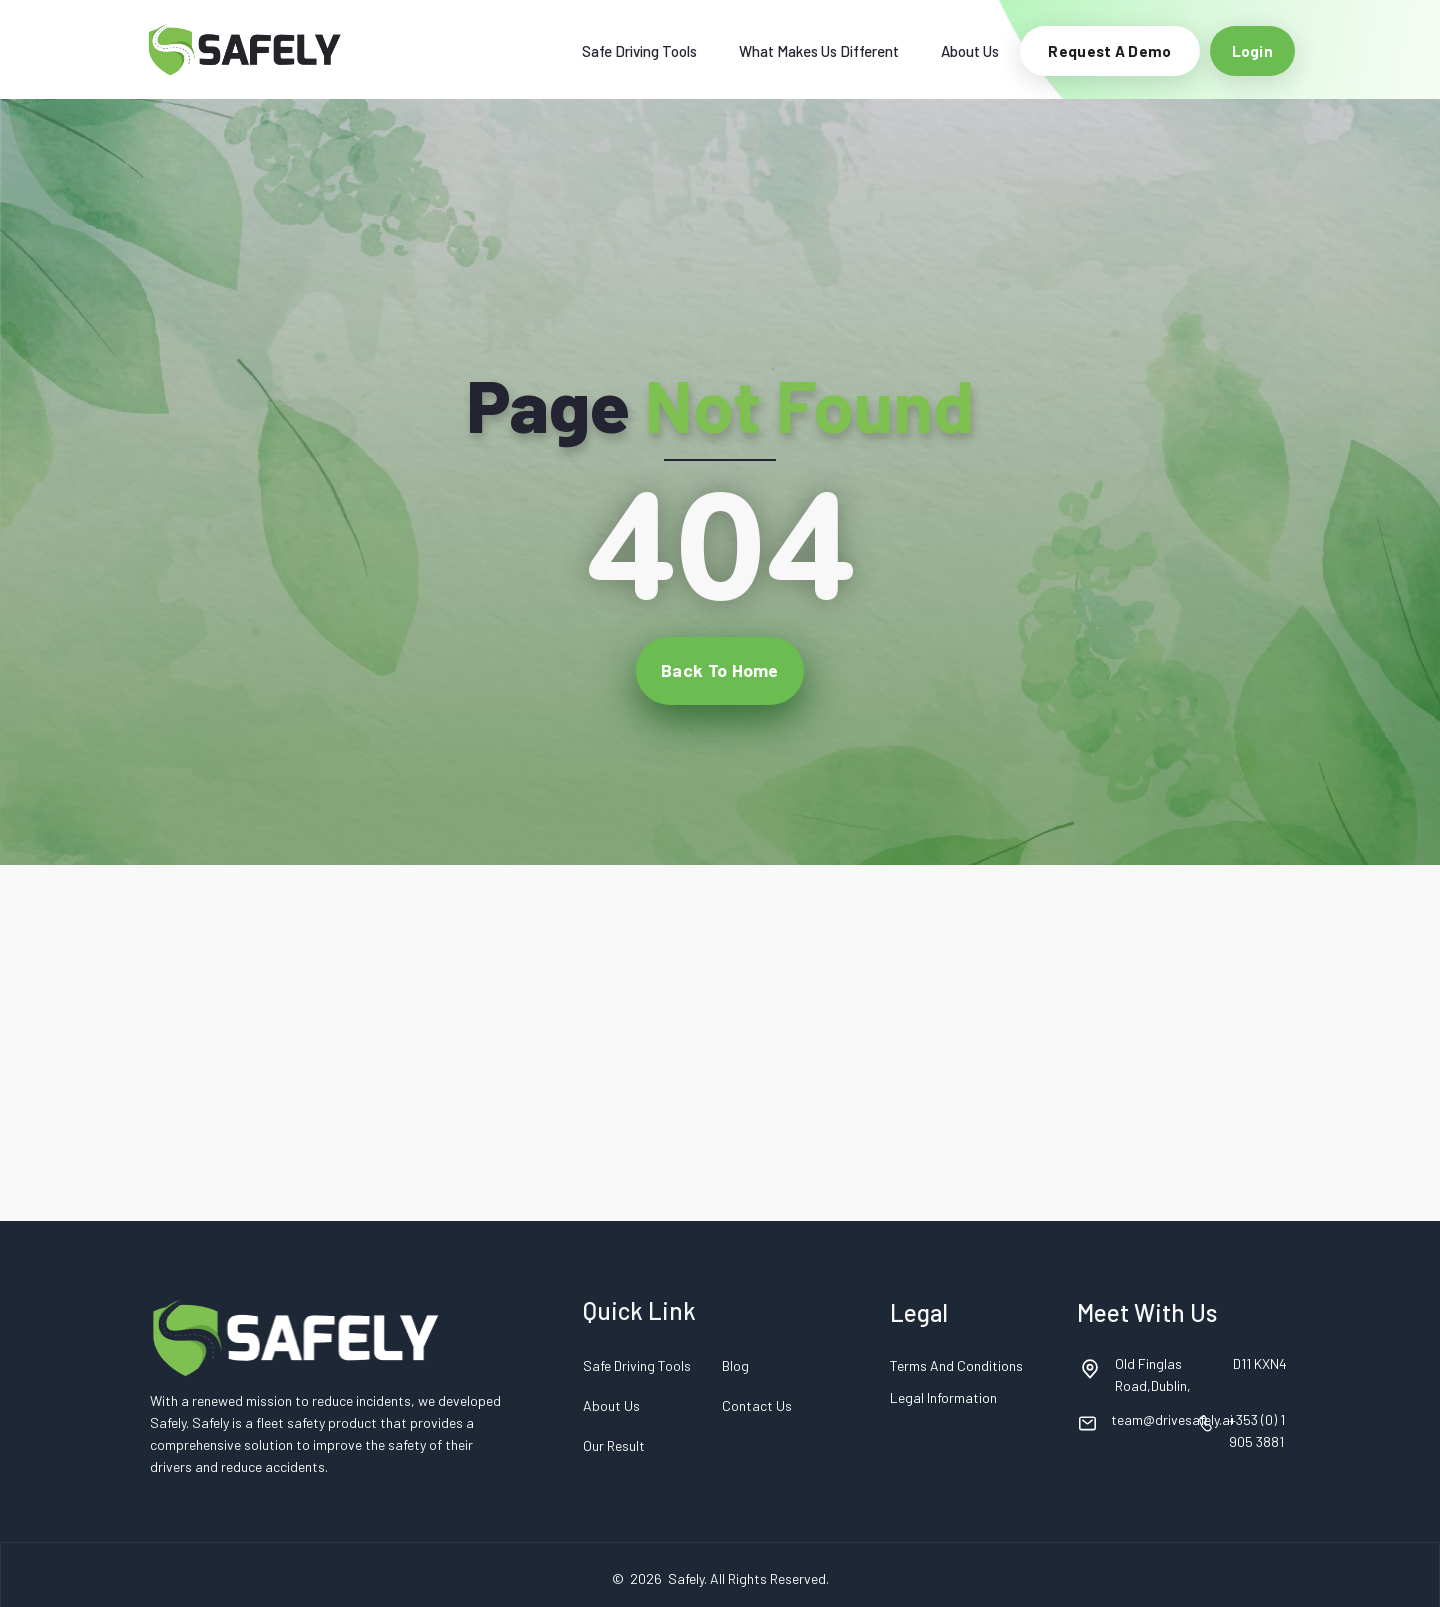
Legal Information (943, 1397)
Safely (686, 1578)
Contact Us (757, 1405)
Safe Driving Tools (639, 51)
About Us (970, 51)
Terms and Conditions (956, 1365)
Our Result (614, 1445)
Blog (735, 1365)
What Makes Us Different (819, 51)
